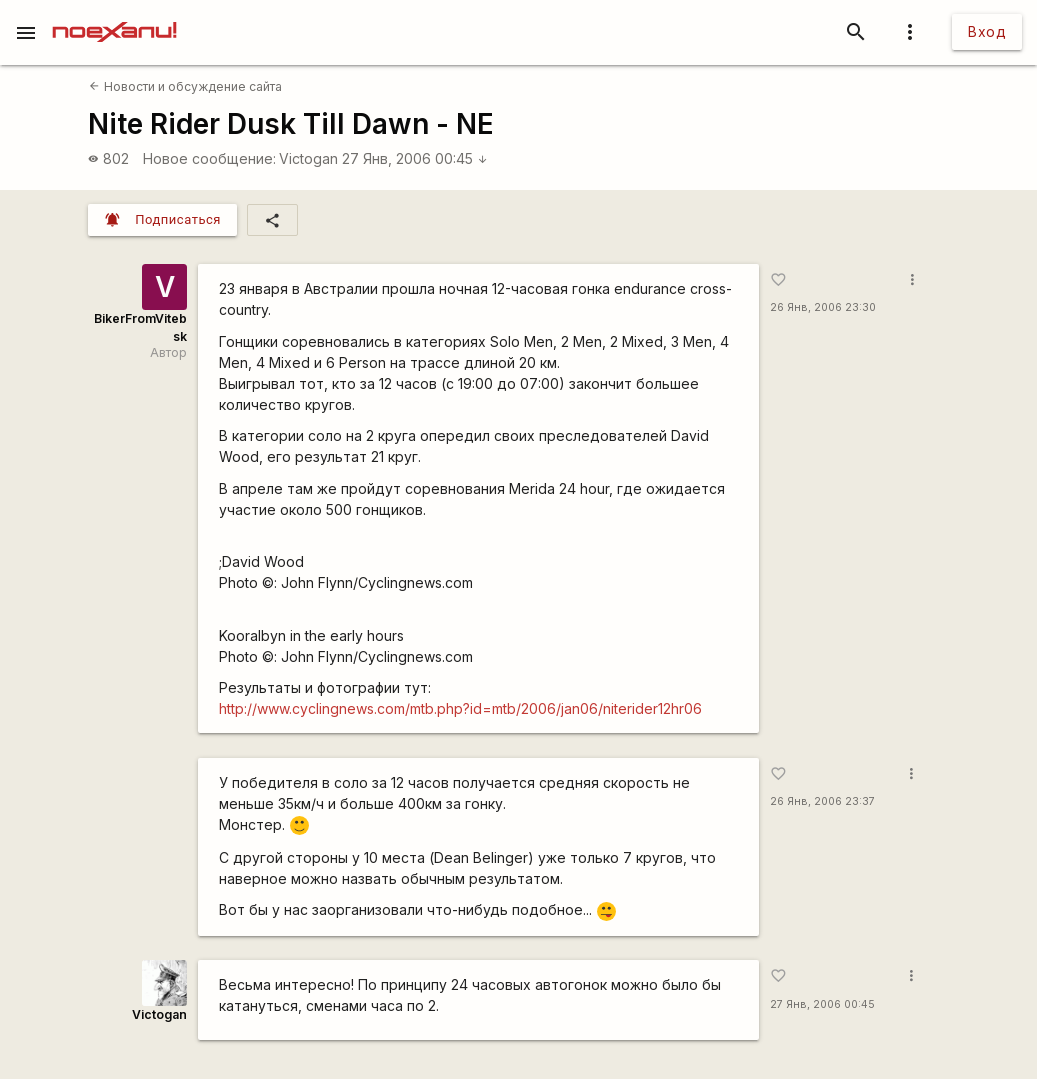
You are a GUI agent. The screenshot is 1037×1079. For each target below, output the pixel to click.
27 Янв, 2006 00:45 (415, 158)
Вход (987, 31)
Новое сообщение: (209, 158)
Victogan (308, 158)
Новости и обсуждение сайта (185, 86)
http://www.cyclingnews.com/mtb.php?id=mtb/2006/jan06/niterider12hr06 (460, 708)
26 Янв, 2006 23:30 (823, 307)
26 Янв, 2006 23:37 (822, 801)
